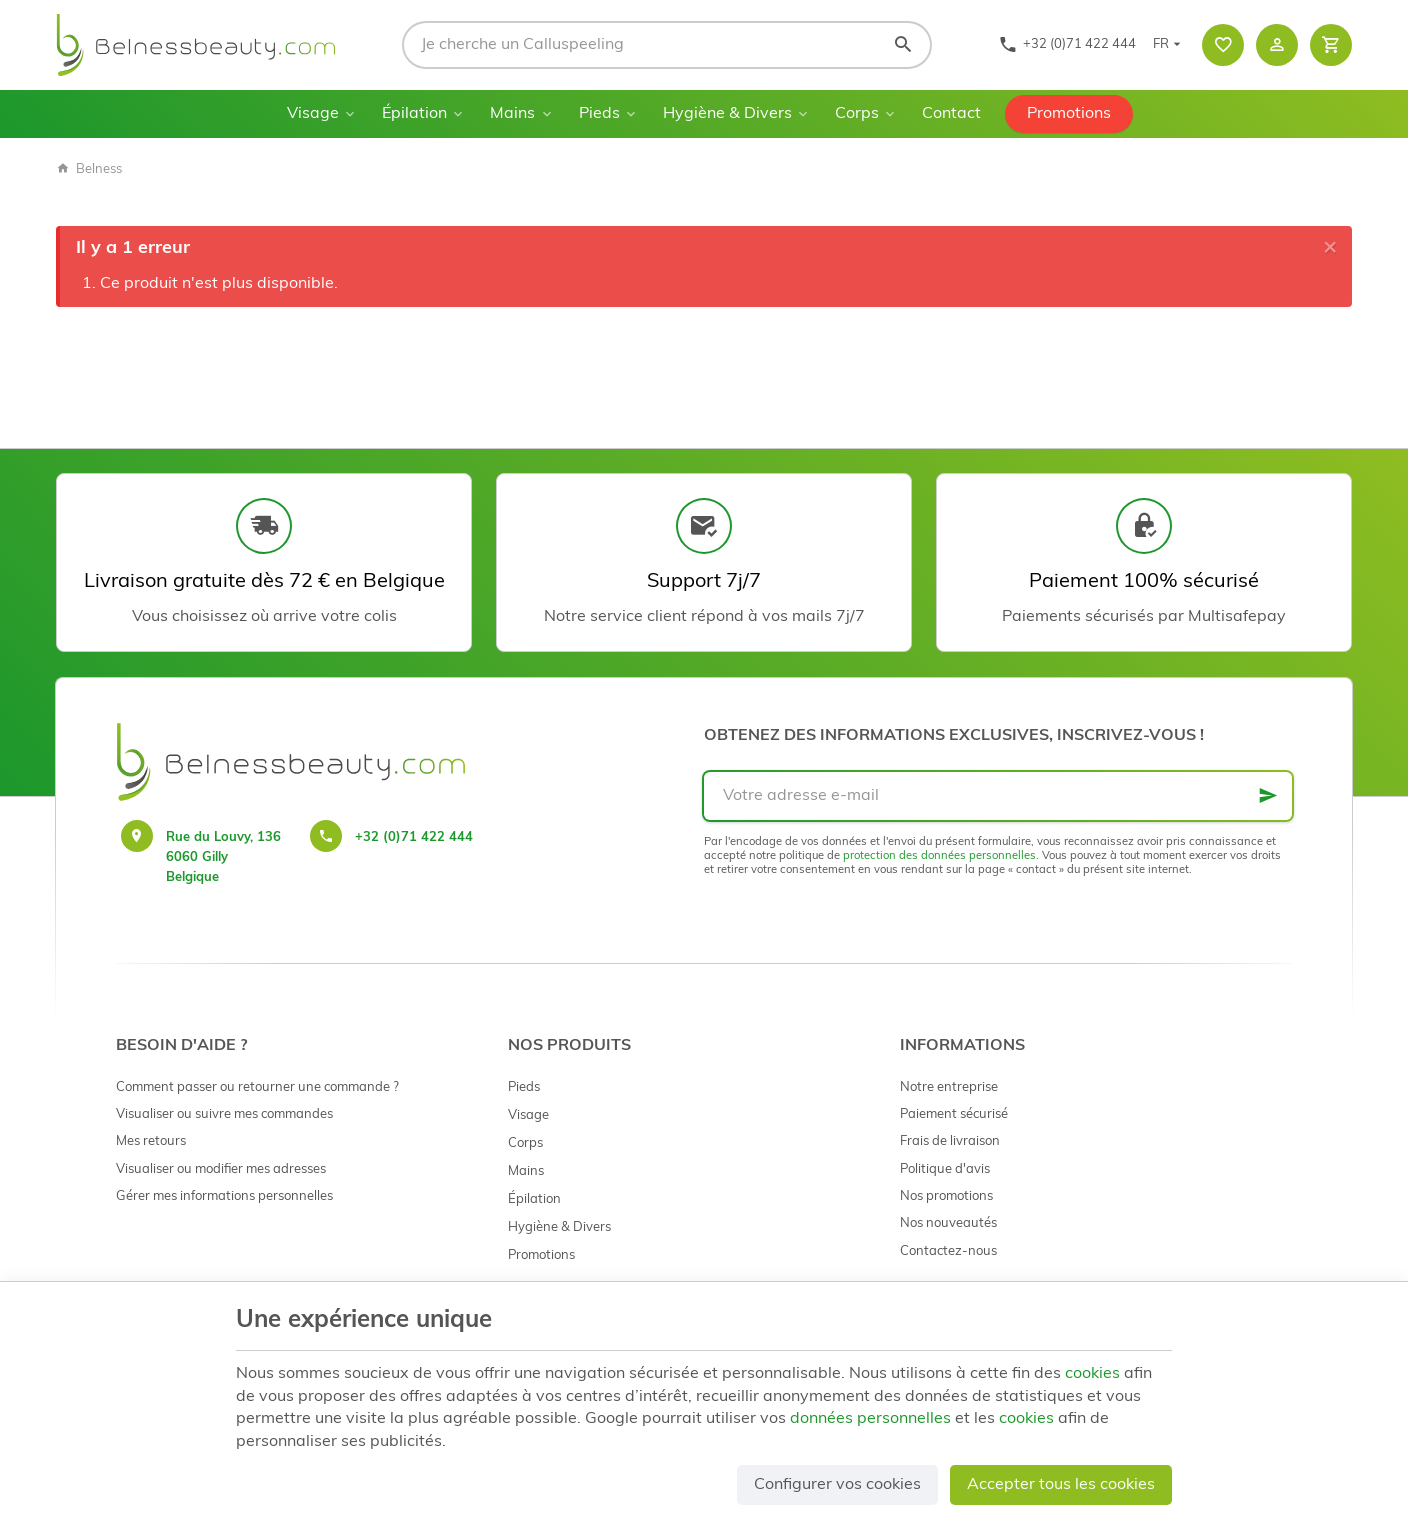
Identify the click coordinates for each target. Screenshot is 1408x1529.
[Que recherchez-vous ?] (667, 45)
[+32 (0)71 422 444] (1067, 45)
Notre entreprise (949, 1087)
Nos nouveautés (948, 1223)
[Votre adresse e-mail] (998, 796)
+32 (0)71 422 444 (414, 837)
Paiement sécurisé (954, 1114)
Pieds (599, 114)
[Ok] (1268, 796)
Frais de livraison (950, 1141)
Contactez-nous (948, 1251)
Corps (857, 114)
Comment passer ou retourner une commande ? (257, 1087)
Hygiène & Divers (727, 114)
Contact (951, 114)
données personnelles (870, 1419)
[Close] (1330, 248)
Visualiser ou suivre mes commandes (224, 1114)
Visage (313, 114)
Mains (512, 114)
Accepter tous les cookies (1061, 1485)
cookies (1092, 1374)
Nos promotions (946, 1196)
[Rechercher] (903, 45)
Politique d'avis (945, 1169)
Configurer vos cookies (837, 1485)
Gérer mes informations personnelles (224, 1196)
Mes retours (151, 1141)
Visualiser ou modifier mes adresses (221, 1169)
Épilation (414, 114)
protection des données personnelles (939, 856)
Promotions (1069, 114)
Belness (89, 169)
